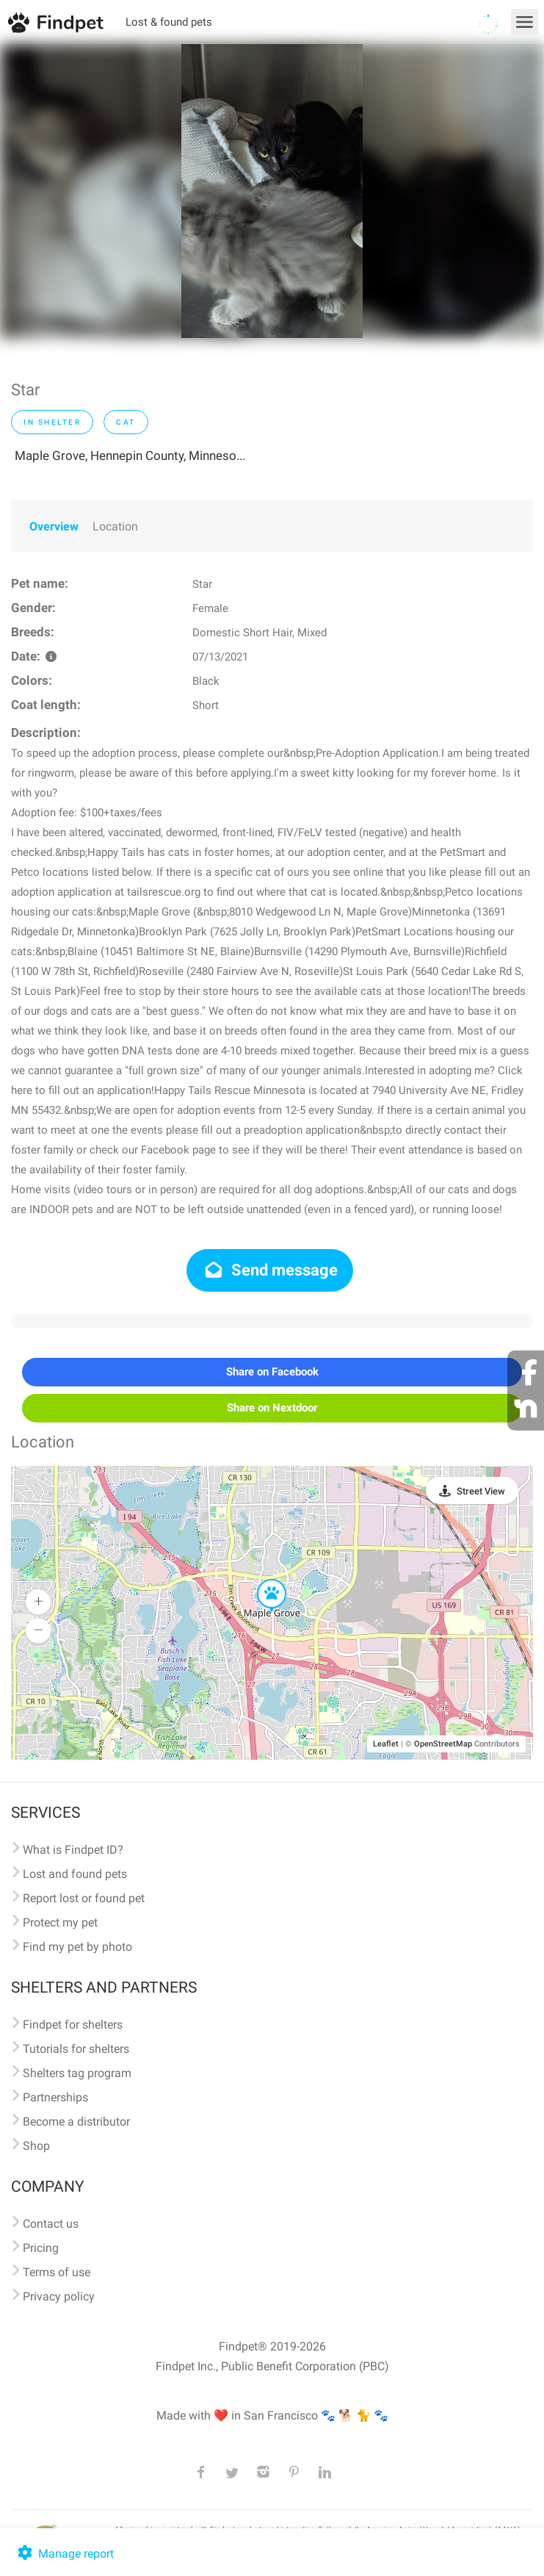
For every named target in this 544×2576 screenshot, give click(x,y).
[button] (261, 1579)
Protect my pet (60, 1922)
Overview (54, 526)
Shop (36, 2146)
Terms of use (56, 2272)
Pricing (41, 2248)
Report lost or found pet (84, 1898)
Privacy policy (59, 2296)
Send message (270, 1270)
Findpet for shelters (73, 2025)
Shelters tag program (77, 2073)
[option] (272, 191)
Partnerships (55, 2097)
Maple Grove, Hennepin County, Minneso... (130, 455)
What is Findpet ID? (73, 1850)
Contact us (51, 2224)
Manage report (64, 2554)
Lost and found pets (75, 1874)
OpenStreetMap (443, 1744)
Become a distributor (76, 2122)
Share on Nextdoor (272, 1407)
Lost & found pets (169, 22)
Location (115, 526)
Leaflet (386, 1744)
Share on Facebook (272, 1371)
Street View (481, 1491)
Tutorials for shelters (76, 2049)
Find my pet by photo (77, 1947)
